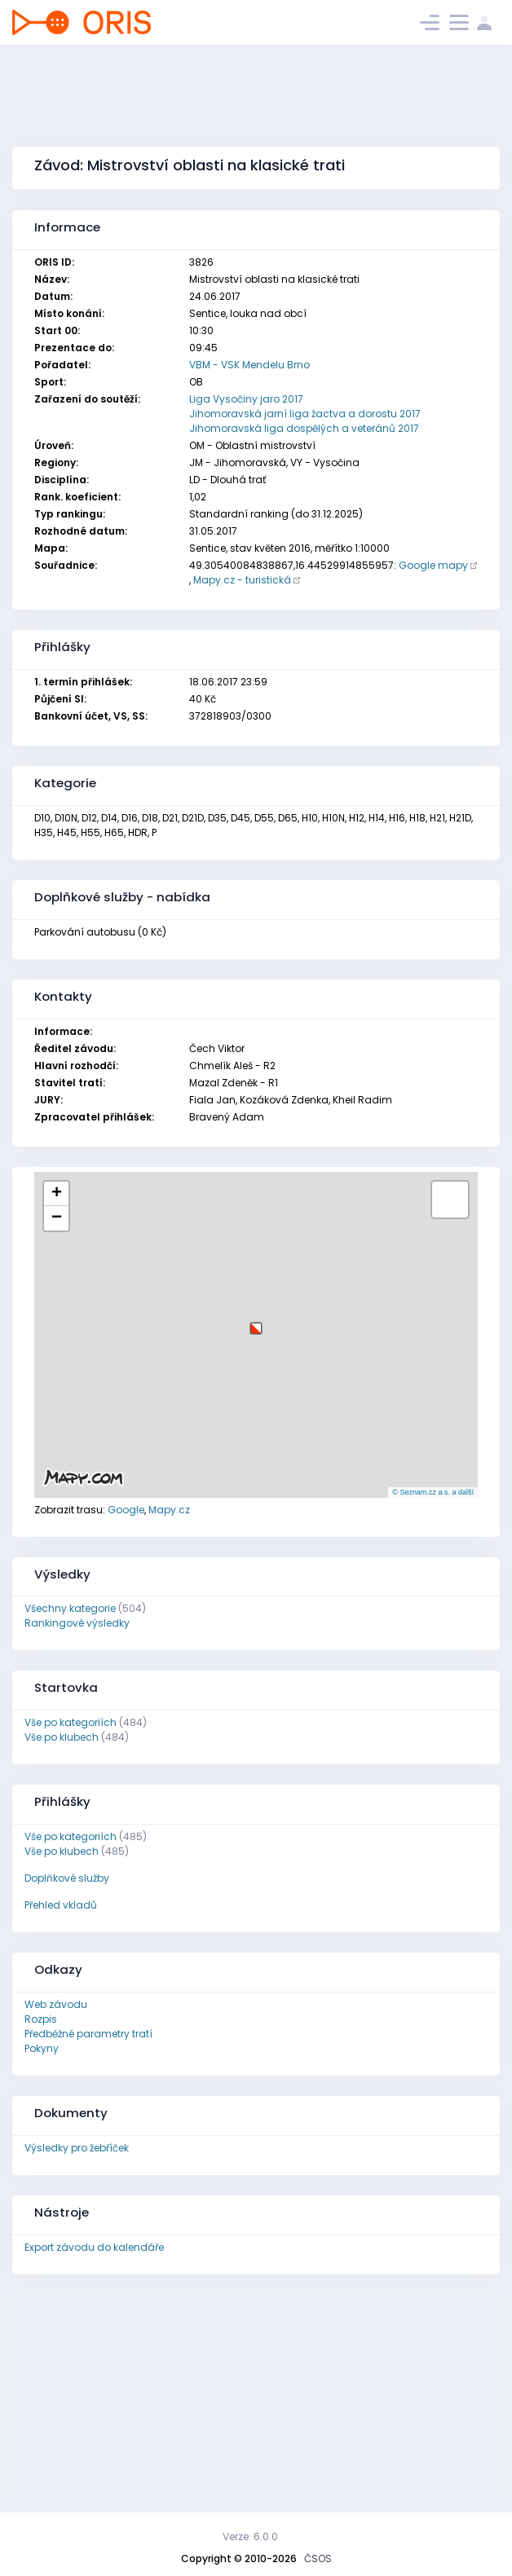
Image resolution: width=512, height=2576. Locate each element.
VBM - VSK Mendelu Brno (249, 365)
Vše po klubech (61, 1737)
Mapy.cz (169, 1510)
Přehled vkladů (60, 1905)
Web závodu (55, 2004)
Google (126, 1510)
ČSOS (318, 2558)
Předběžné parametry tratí (88, 2034)
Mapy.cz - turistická (242, 580)
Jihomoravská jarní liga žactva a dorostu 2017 (305, 414)
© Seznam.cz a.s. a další (433, 1492)
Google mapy (433, 565)
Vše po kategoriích (70, 1722)
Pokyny (41, 2048)
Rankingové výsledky (77, 1623)
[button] (256, 1322)
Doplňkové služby (66, 1878)
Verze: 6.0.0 (250, 2536)
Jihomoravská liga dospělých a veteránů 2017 (304, 428)
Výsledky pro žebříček (76, 2148)
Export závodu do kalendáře (94, 2247)
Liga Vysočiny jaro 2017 (246, 399)
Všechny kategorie (70, 1608)
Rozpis (40, 2019)
